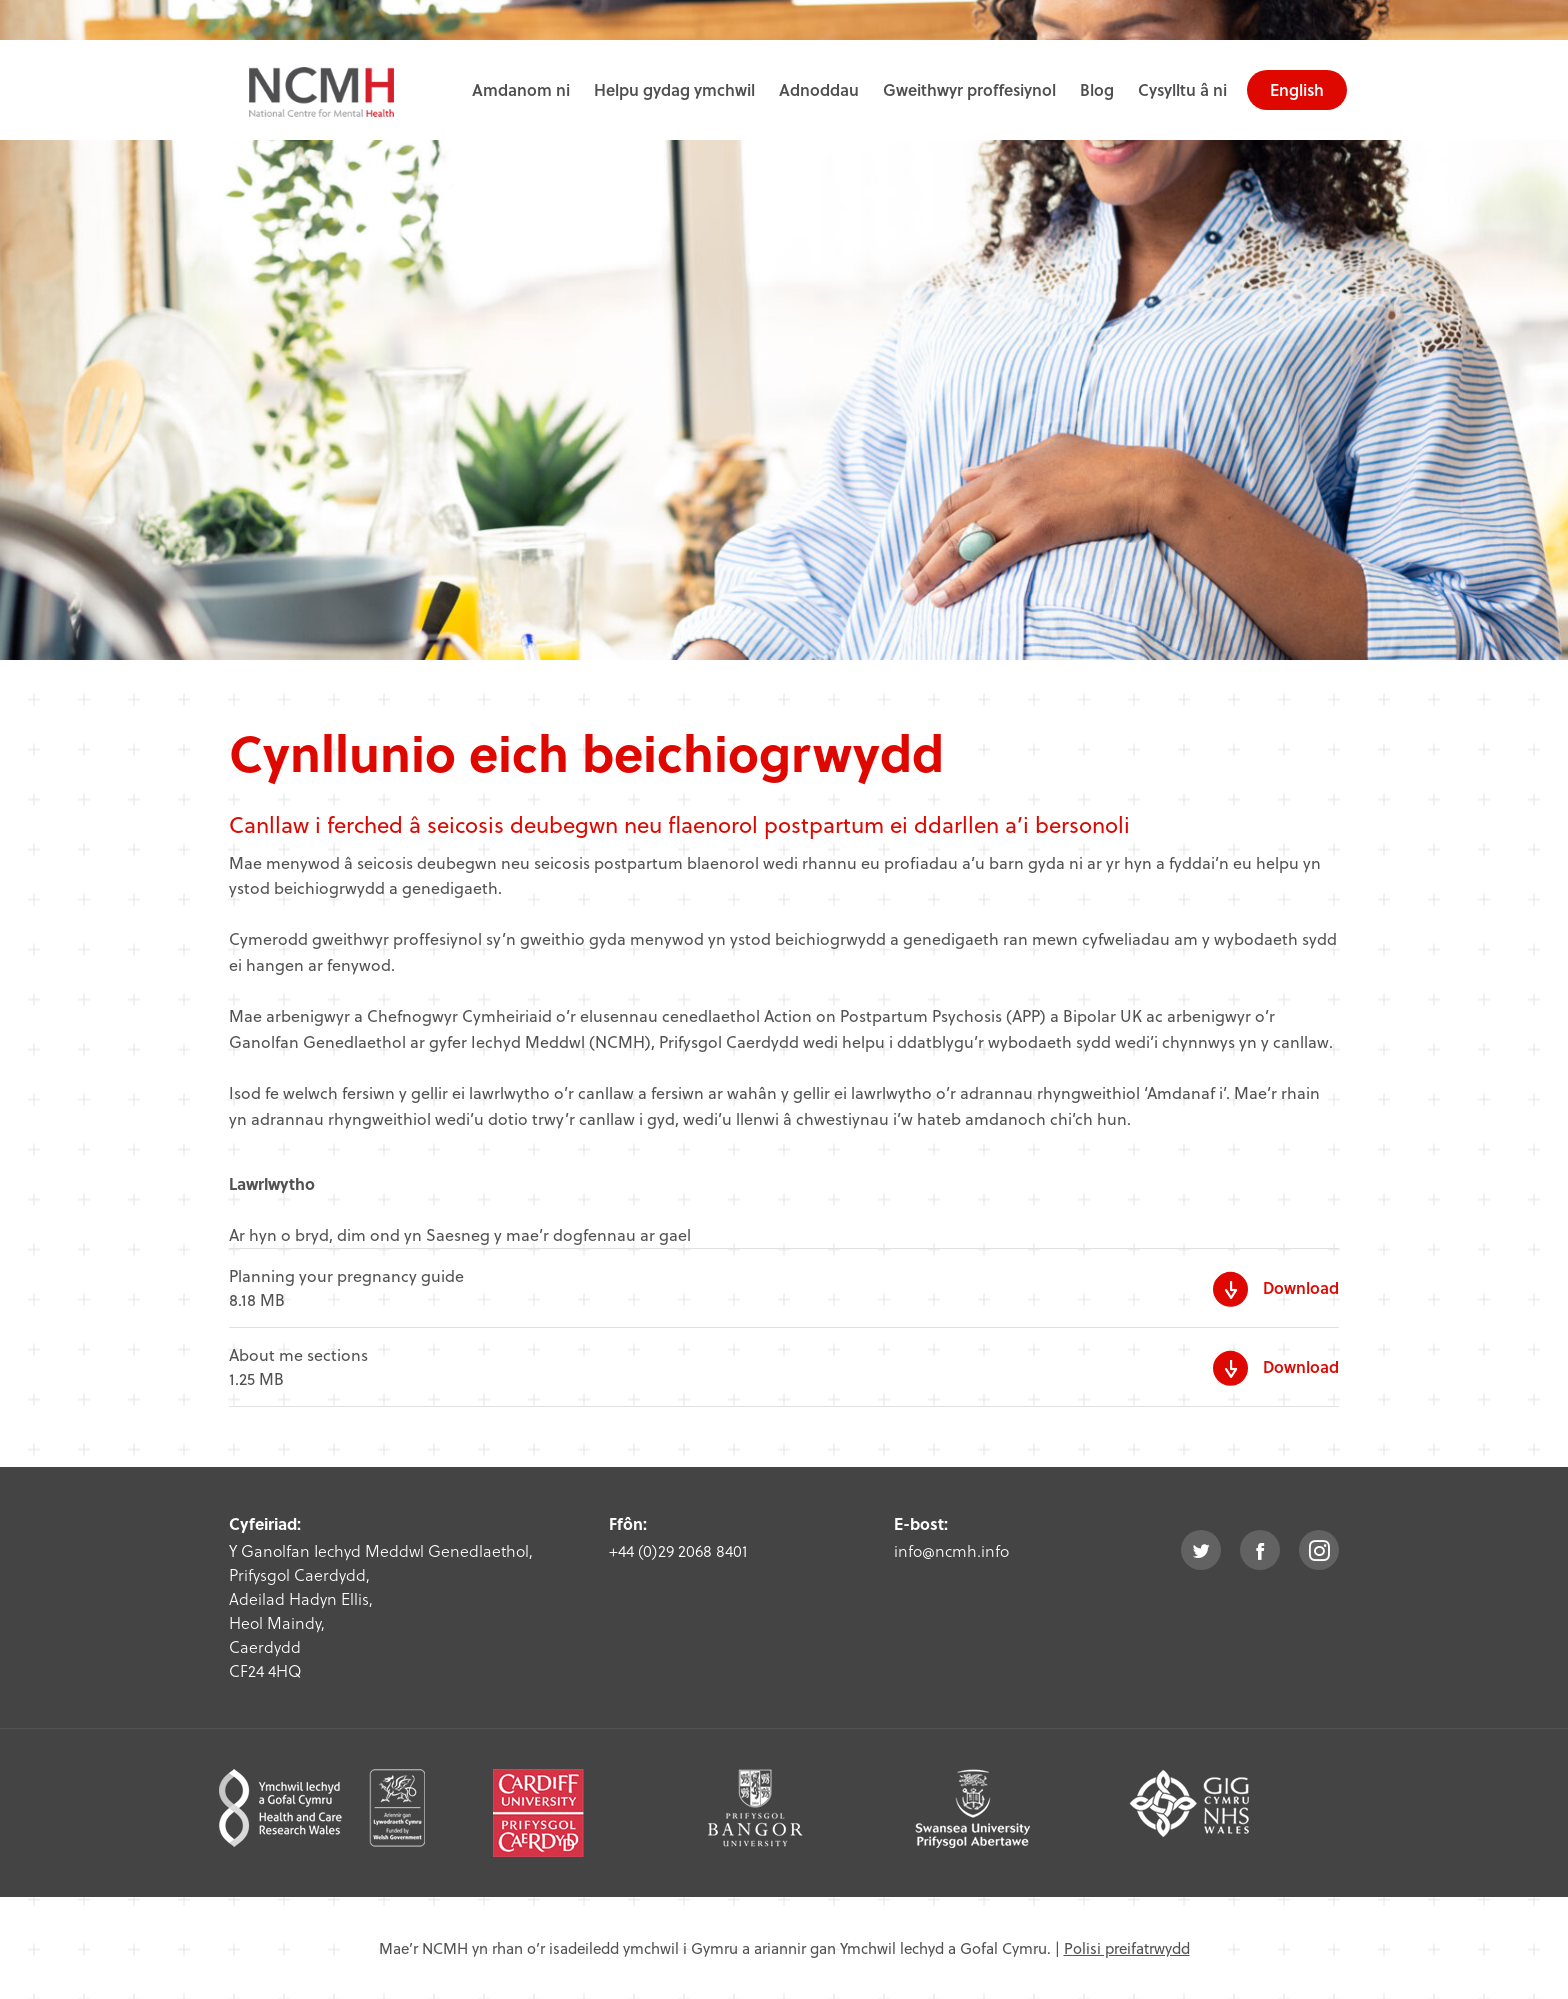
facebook (1260, 1550)
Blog (1097, 89)
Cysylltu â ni (1182, 89)
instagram (1319, 1550)
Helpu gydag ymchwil (674, 89)
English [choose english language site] (1297, 89)
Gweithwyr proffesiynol (969, 89)
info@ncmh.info (951, 1550)
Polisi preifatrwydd (1127, 1948)
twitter (1201, 1550)
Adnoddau (819, 89)
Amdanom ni (521, 89)
